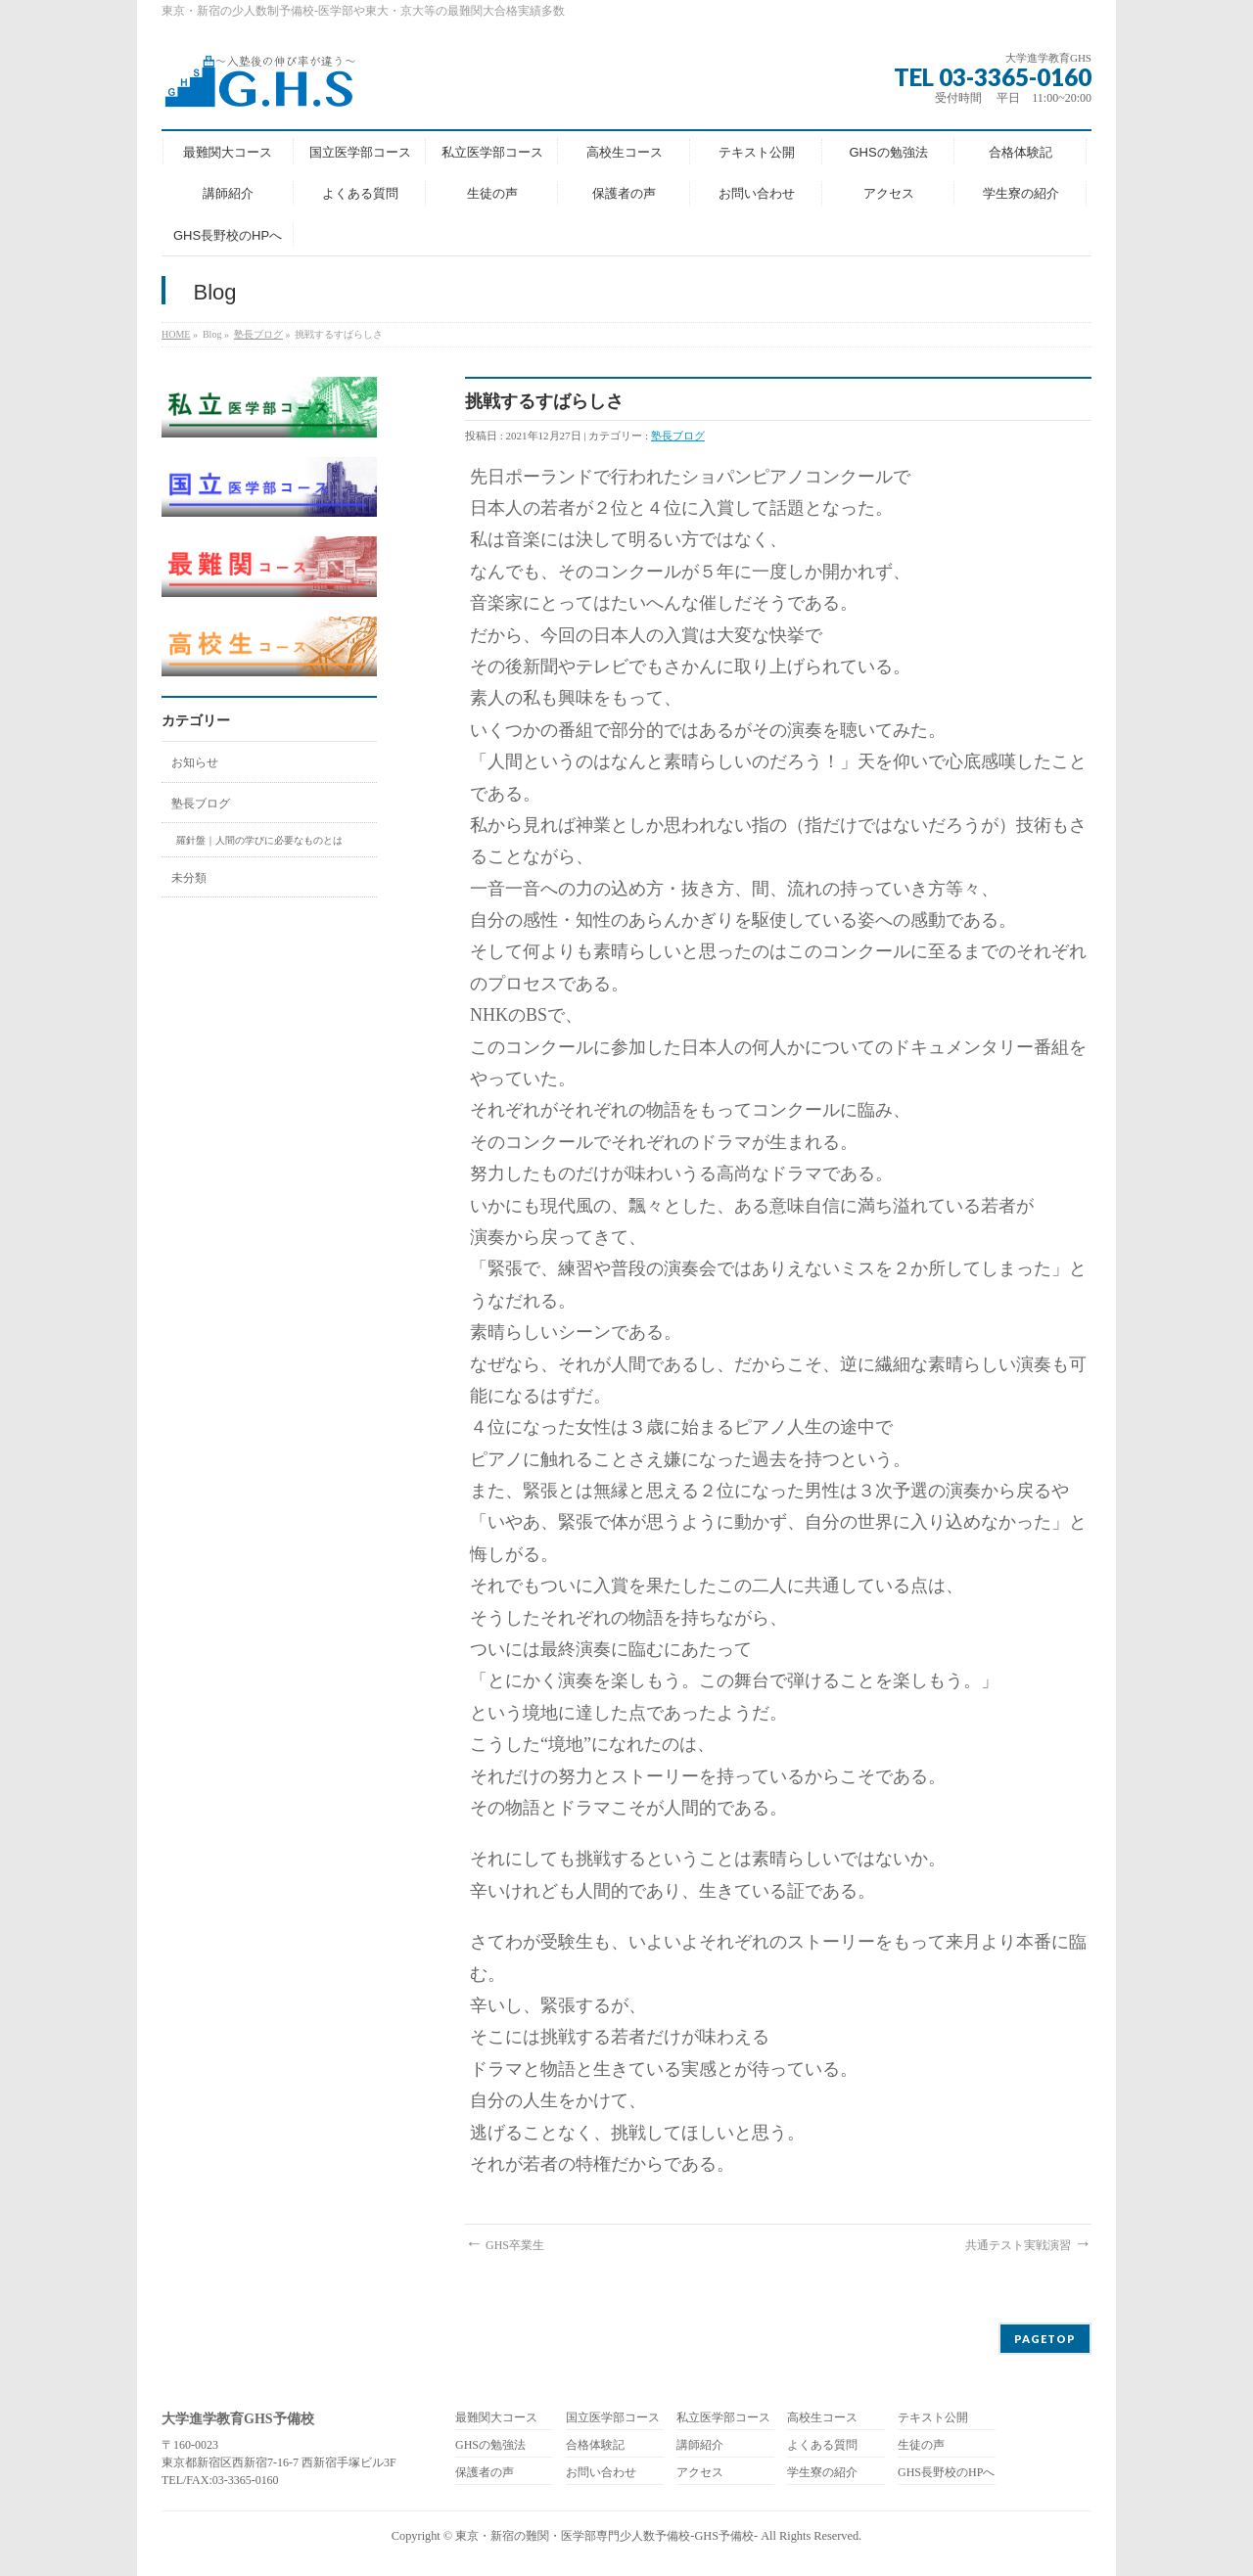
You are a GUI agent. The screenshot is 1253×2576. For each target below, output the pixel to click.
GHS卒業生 (504, 2245)
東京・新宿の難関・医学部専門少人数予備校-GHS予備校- (606, 2536)
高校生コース (822, 2418)
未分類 (189, 878)
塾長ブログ (258, 334)
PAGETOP (1045, 2338)
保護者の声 (484, 2472)
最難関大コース (496, 2418)
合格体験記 (595, 2445)
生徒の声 (921, 2445)
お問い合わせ (601, 2472)
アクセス (699, 2472)
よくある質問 (822, 2445)
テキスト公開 (933, 2418)
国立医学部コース (613, 2418)
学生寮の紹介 (822, 2472)
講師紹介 (699, 2445)
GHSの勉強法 (490, 2445)
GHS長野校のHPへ (946, 2472)
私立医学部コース (723, 2418)
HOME (176, 334)
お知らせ (194, 762)
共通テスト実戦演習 (1028, 2245)
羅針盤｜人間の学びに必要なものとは (259, 840)
